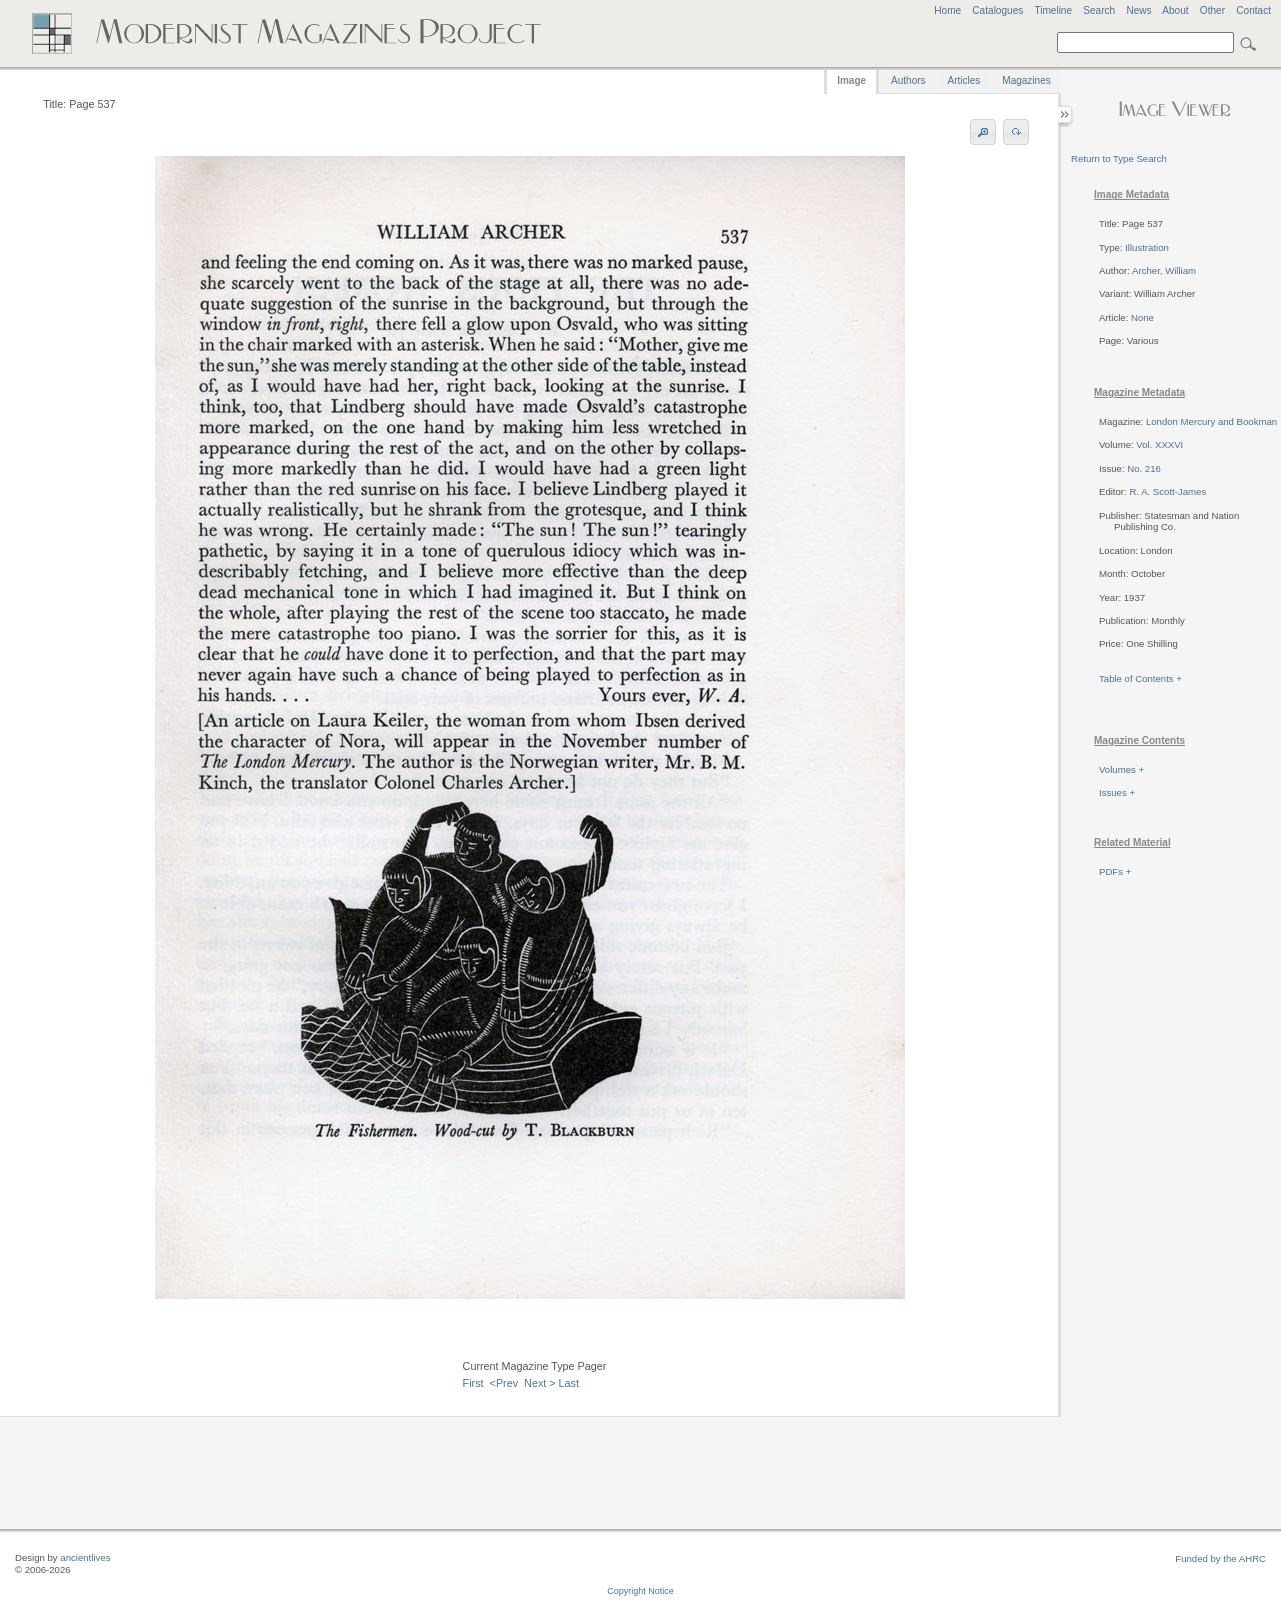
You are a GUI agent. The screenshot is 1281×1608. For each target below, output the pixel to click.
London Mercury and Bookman (1211, 421)
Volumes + (1121, 769)
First (473, 1383)
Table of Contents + (1140, 678)
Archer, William (1164, 270)
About (1175, 10)
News (1138, 10)
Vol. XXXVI (1159, 444)
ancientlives (85, 1557)
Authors (908, 80)
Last (569, 1383)
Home (947, 10)
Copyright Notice (640, 1591)
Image (851, 80)
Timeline (1053, 10)
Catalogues (997, 10)
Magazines (1026, 80)
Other (1212, 10)
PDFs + (1115, 871)
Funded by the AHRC (1220, 1558)
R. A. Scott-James (1167, 491)
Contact (1253, 10)
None (1142, 317)
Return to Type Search (1119, 158)
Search (1099, 10)
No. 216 (1144, 468)
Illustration (1147, 247)
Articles (964, 80)
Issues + (1117, 792)
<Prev (504, 1383)
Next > (540, 1383)
